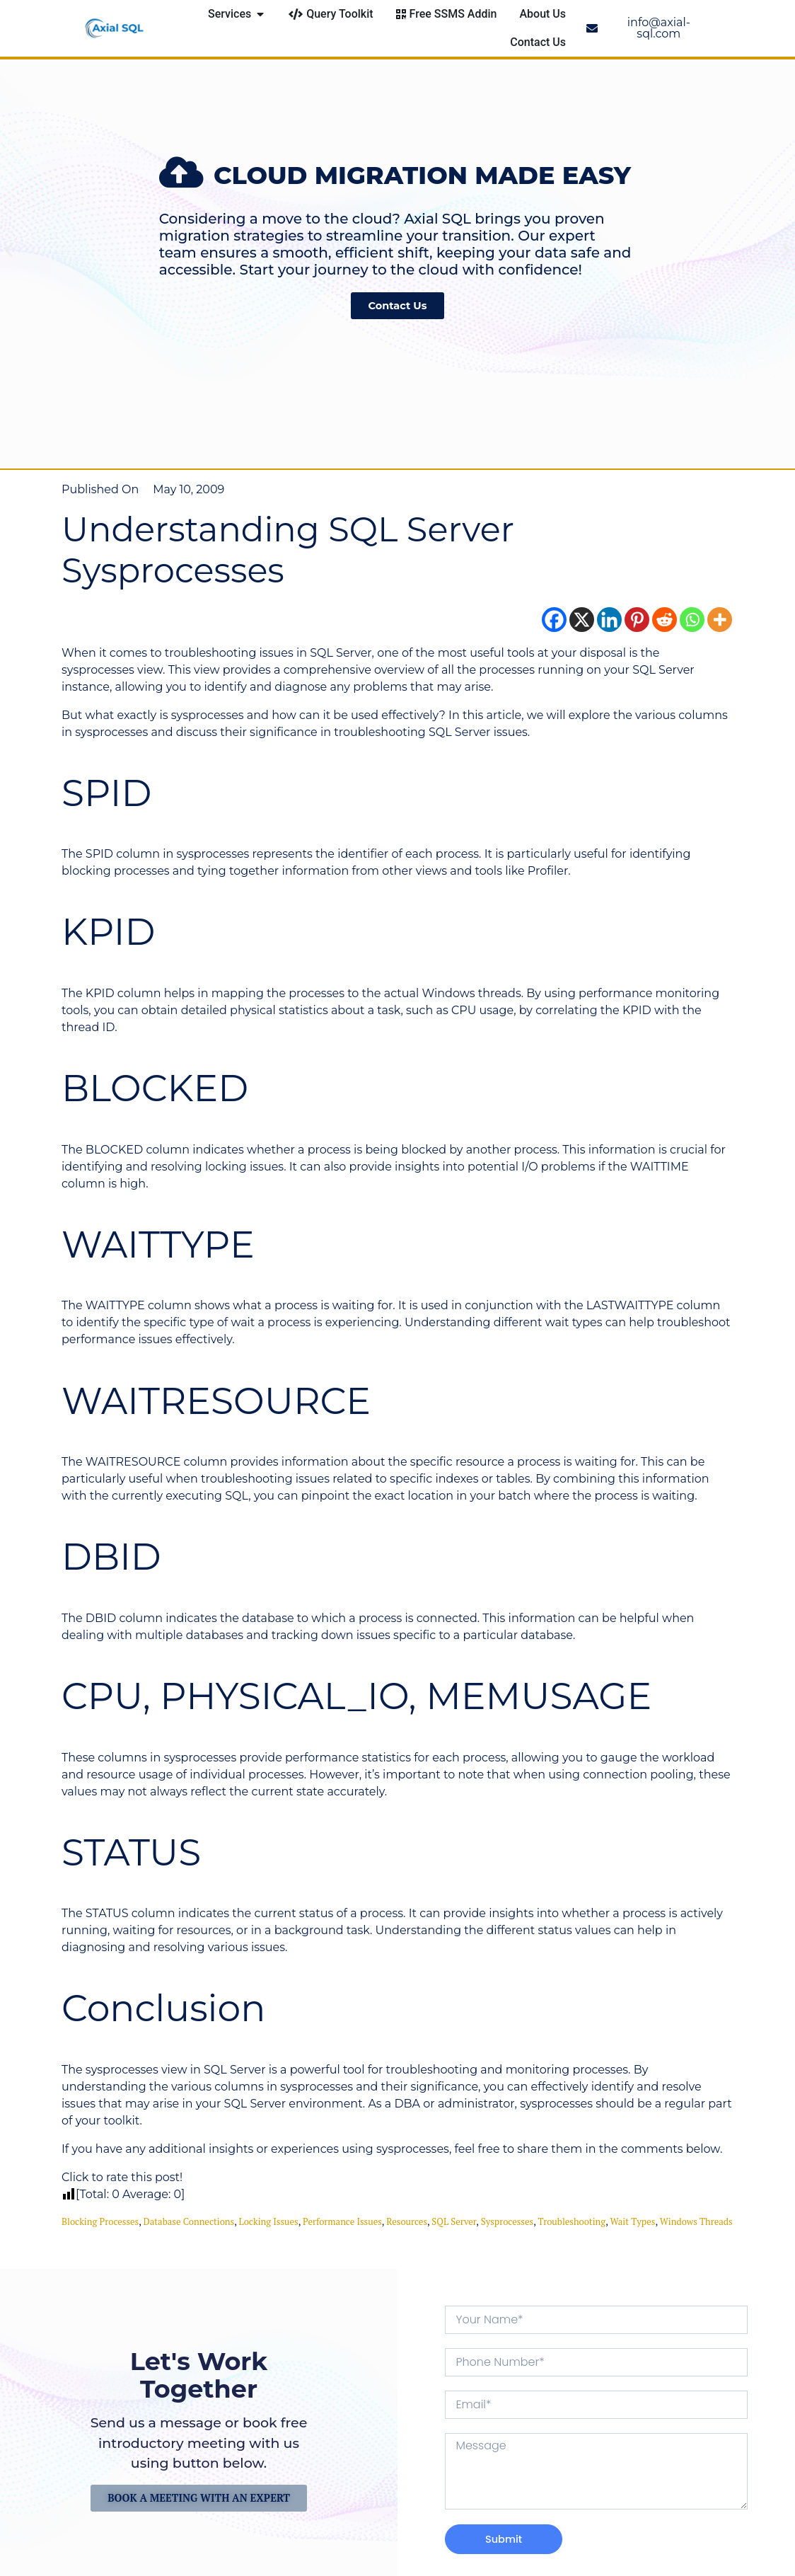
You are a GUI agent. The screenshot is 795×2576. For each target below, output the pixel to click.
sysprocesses (507, 2221)
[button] (9, 249)
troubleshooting (572, 2221)
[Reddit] (664, 619)
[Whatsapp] (692, 619)
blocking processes (100, 2221)
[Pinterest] (637, 619)
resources (406, 2221)
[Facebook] (554, 619)
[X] (581, 619)
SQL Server (453, 2221)
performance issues (342, 2221)
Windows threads (696, 2221)
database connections (189, 2221)
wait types (632, 2221)
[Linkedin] (609, 619)
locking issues (268, 2221)
